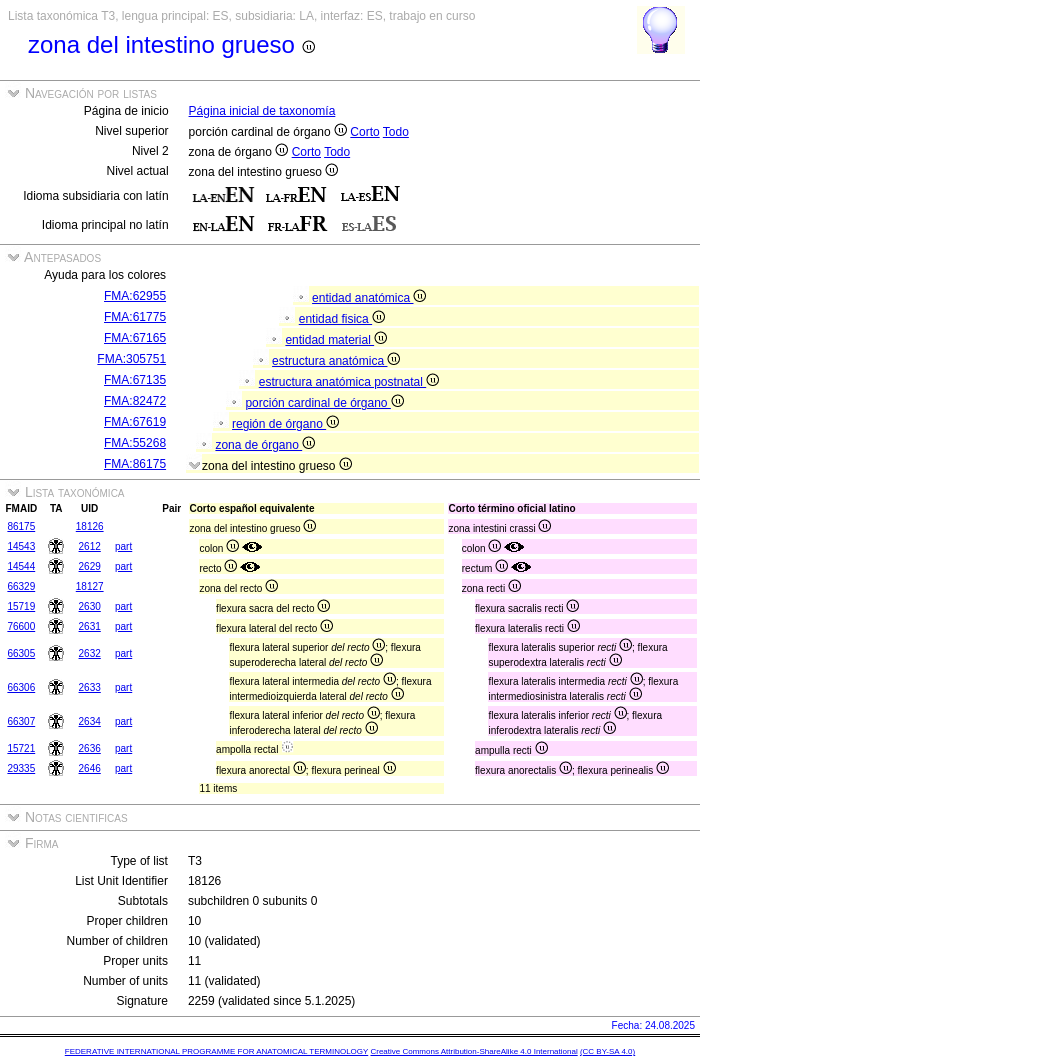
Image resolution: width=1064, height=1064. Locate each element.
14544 (21, 566)
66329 (21, 586)
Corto (364, 132)
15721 (21, 748)
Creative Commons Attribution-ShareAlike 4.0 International (473, 1051)
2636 (90, 748)
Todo (396, 132)
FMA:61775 (135, 317)
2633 (90, 687)
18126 (90, 526)
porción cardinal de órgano (324, 403)
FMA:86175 (135, 464)
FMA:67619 (135, 422)
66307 (21, 721)
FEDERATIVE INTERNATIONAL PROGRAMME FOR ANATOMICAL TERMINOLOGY (216, 1051)
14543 (21, 546)
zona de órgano (265, 445)
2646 (90, 768)
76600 (21, 626)
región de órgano (285, 424)
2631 (90, 626)
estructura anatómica (336, 361)
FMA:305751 (131, 359)
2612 (90, 546)
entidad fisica (342, 319)
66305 (21, 653)
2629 (90, 566)
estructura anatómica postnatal (349, 382)
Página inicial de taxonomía (262, 111)
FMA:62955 (135, 296)
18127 (90, 586)
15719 (21, 606)
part (123, 546)
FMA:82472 (135, 401)
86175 (21, 526)
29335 (21, 768)
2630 (90, 606)
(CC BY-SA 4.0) (607, 1051)
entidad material (336, 340)
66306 (21, 687)
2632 (90, 653)
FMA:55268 (135, 443)
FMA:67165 (135, 338)
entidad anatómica (369, 298)
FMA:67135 (135, 380)
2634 (90, 721)
